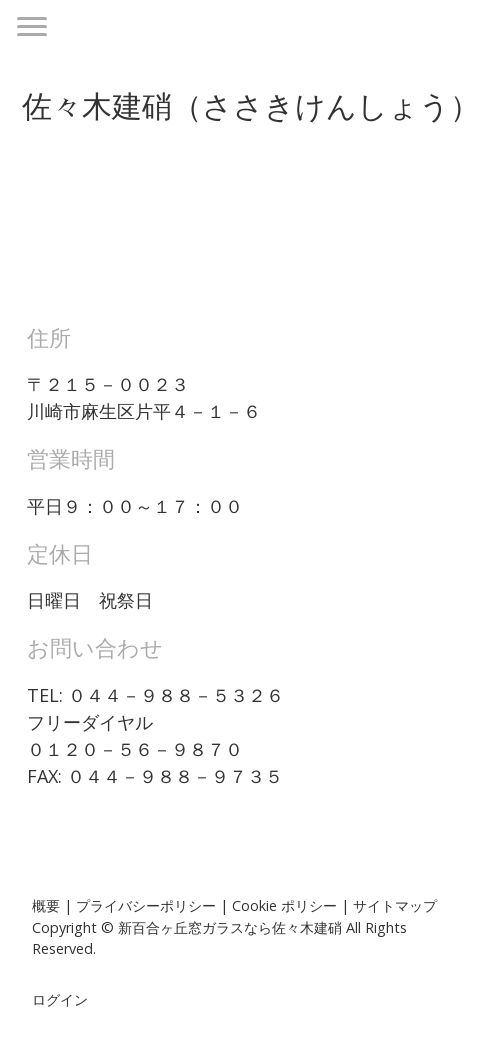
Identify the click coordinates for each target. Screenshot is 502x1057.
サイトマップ (395, 905)
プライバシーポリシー (146, 905)
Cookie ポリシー (284, 905)
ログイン (60, 999)
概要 (46, 905)
